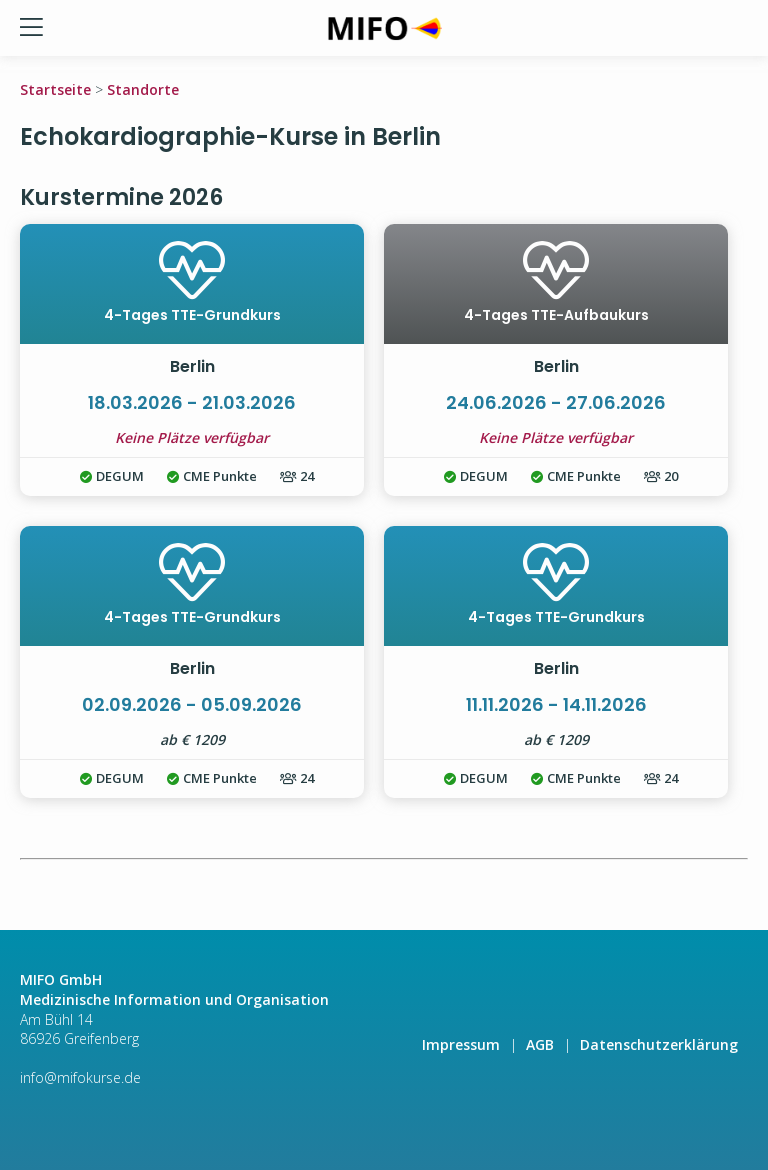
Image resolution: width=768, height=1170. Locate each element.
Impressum (461, 1044)
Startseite (55, 89)
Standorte (143, 89)
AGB (540, 1044)
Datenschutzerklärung (659, 1044)
